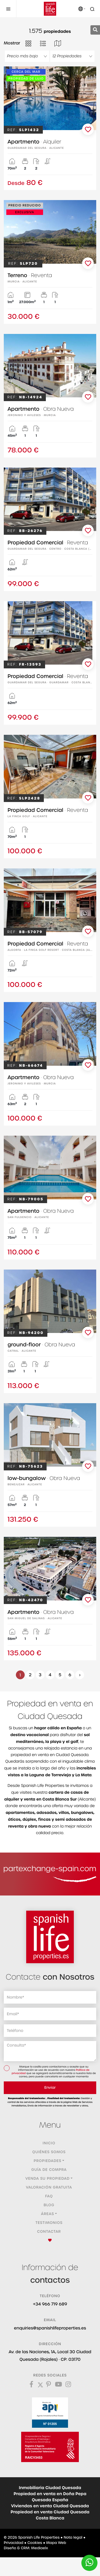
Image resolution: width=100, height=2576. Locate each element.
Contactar (49, 2231)
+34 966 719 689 (50, 2304)
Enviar (50, 2087)
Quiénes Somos (48, 2152)
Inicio (49, 2143)
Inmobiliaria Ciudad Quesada (50, 2488)
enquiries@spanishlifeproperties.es (50, 2328)
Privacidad (13, 2543)
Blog (49, 2205)
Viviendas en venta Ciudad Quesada (50, 2506)
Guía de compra (48, 2170)
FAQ (49, 2196)
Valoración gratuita (49, 2187)
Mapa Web (56, 2543)
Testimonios (49, 2223)
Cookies (34, 2543)
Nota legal (73, 2537)
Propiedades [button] (47, 2161)
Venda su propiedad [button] (47, 2178)
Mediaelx (39, 2548)
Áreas (47, 2214)
